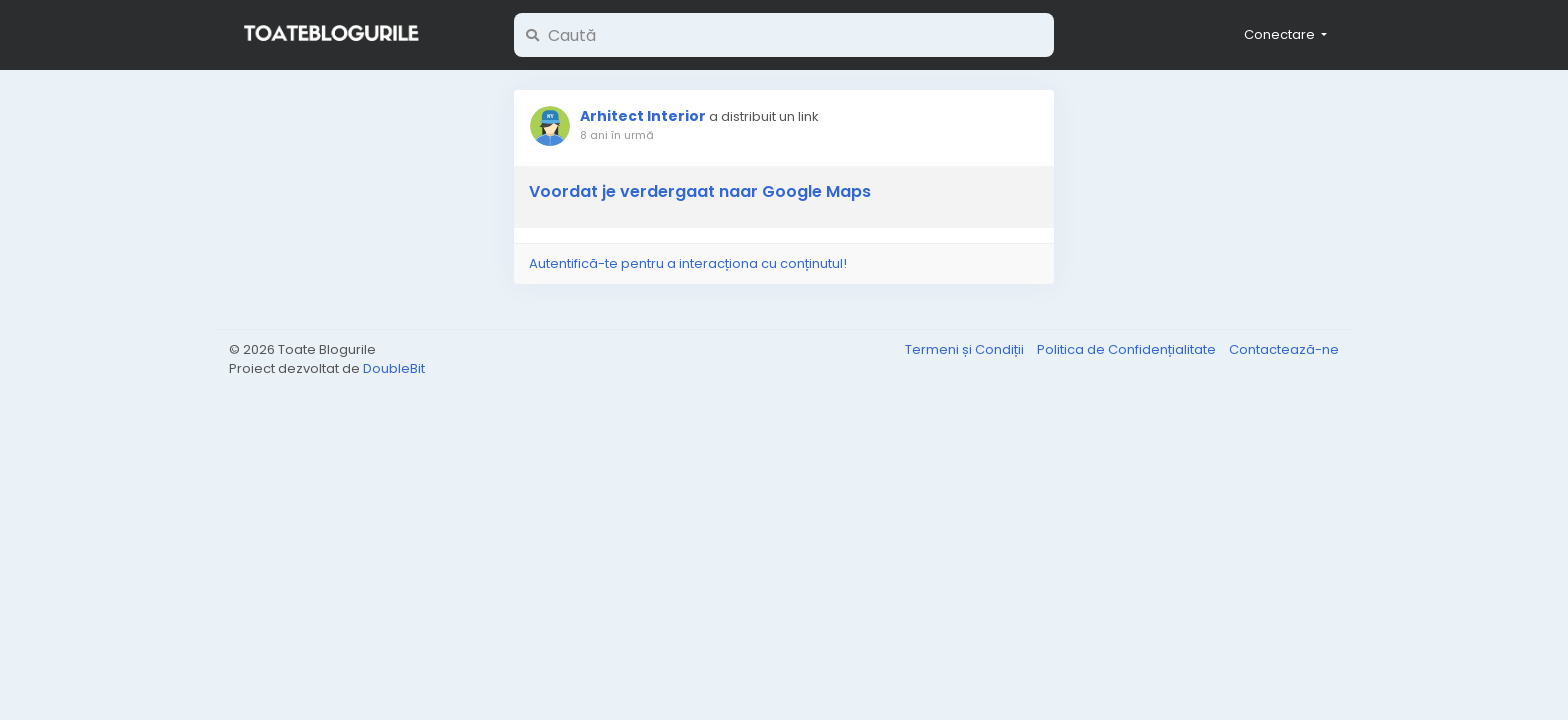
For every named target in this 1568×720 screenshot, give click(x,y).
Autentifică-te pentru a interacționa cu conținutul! (688, 263)
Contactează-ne (1284, 349)
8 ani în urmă (617, 135)
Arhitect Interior (643, 116)
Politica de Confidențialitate (1128, 349)
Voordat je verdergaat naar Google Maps (700, 192)
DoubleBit (394, 368)
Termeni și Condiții (966, 349)
